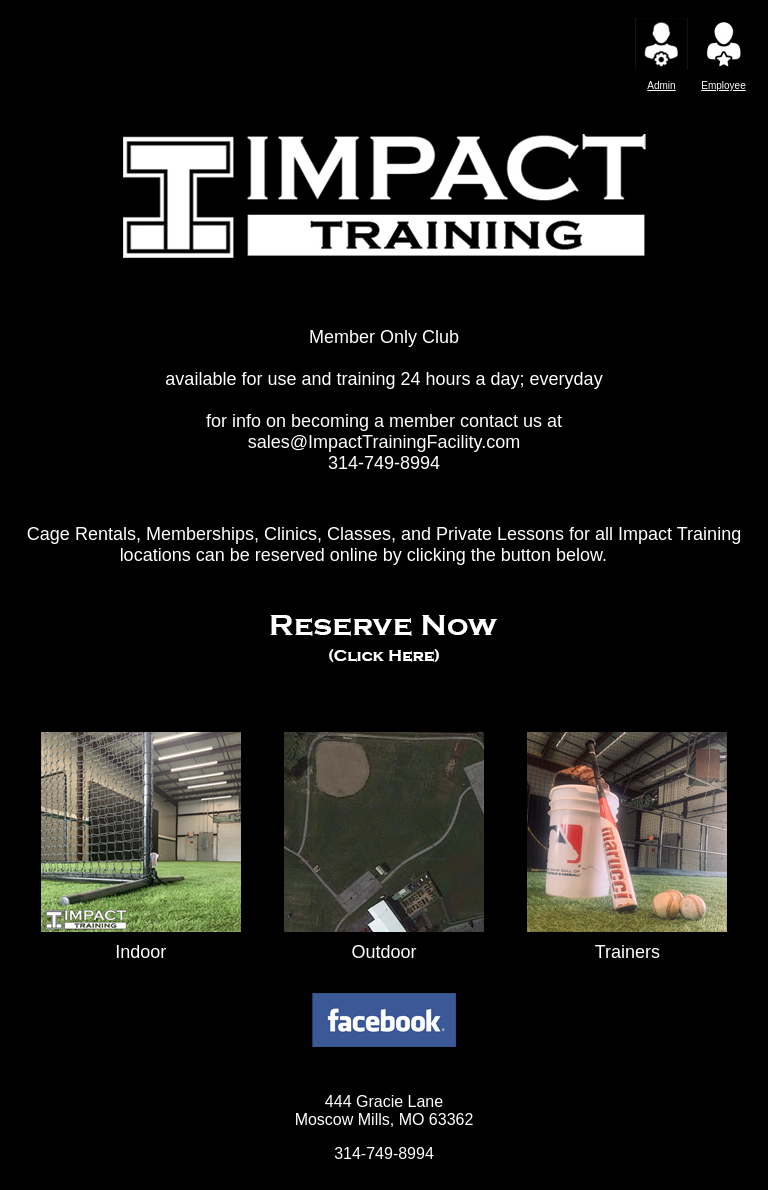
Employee (723, 85)
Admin (661, 85)
